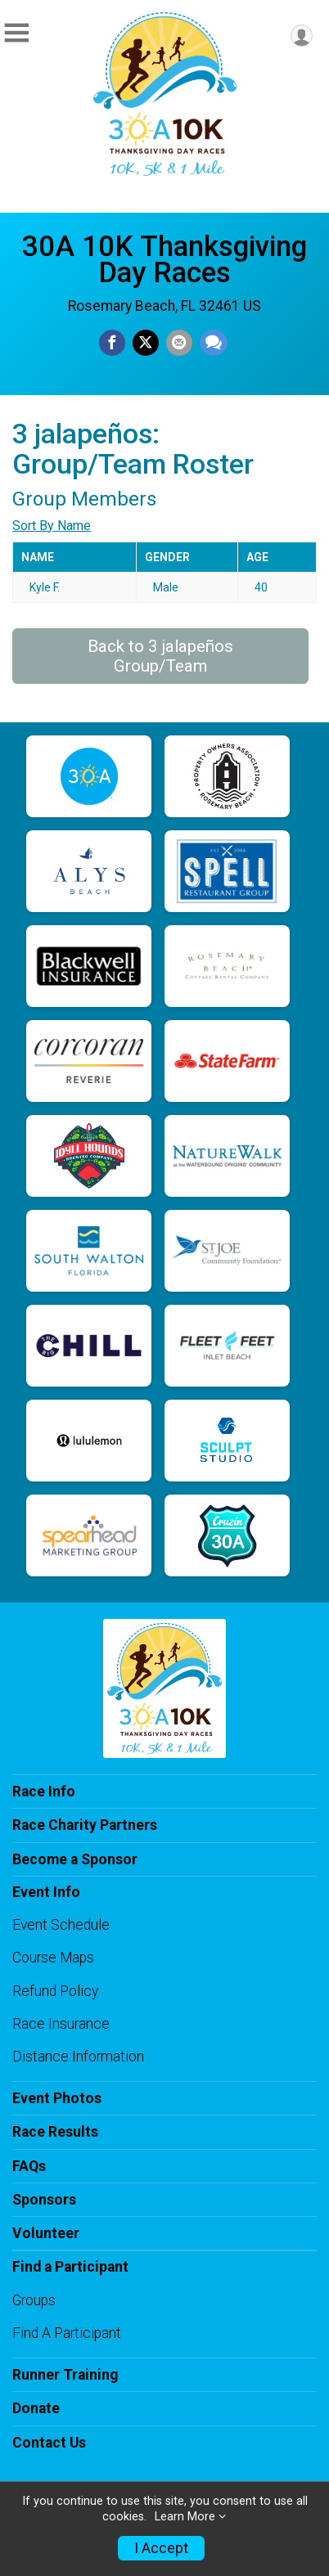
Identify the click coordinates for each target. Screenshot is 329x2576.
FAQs (29, 2166)
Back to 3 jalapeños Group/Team (160, 656)
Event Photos (56, 2098)
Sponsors (44, 2200)
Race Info (43, 1791)
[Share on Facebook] (112, 343)
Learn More (185, 2517)
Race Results (55, 2132)
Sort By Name (51, 525)
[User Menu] (302, 36)
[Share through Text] (214, 343)
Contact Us (49, 2442)
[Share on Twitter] (146, 343)
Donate (36, 2408)
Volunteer (45, 2233)
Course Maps (53, 1957)
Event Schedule (61, 1925)
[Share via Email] (179, 343)
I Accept (161, 2548)
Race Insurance (61, 2024)
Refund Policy (55, 1991)
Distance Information (78, 2056)
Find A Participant (66, 2333)
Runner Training (65, 2375)
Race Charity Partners (84, 1825)
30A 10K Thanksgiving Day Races (164, 259)
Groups (34, 2300)
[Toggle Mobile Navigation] (16, 33)
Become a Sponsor (74, 1859)
